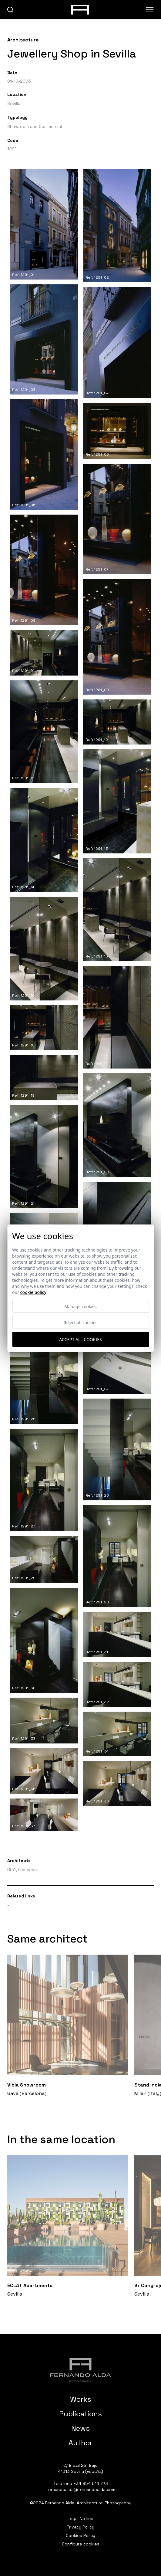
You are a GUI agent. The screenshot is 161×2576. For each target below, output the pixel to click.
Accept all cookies (80, 1339)
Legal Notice (80, 2518)
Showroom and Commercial (34, 126)
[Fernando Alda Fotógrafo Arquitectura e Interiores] (80, 2370)
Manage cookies (80, 1306)
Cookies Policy (80, 2535)
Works (80, 2399)
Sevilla (13, 103)
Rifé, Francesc (22, 1869)
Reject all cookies (81, 1322)
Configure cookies (80, 2544)
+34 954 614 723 (90, 2483)
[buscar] (10, 10)
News (80, 2428)
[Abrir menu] (150, 9)
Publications (80, 2413)
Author (80, 2442)
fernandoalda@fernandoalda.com (80, 2489)
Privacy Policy (80, 2527)
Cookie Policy (33, 1292)
